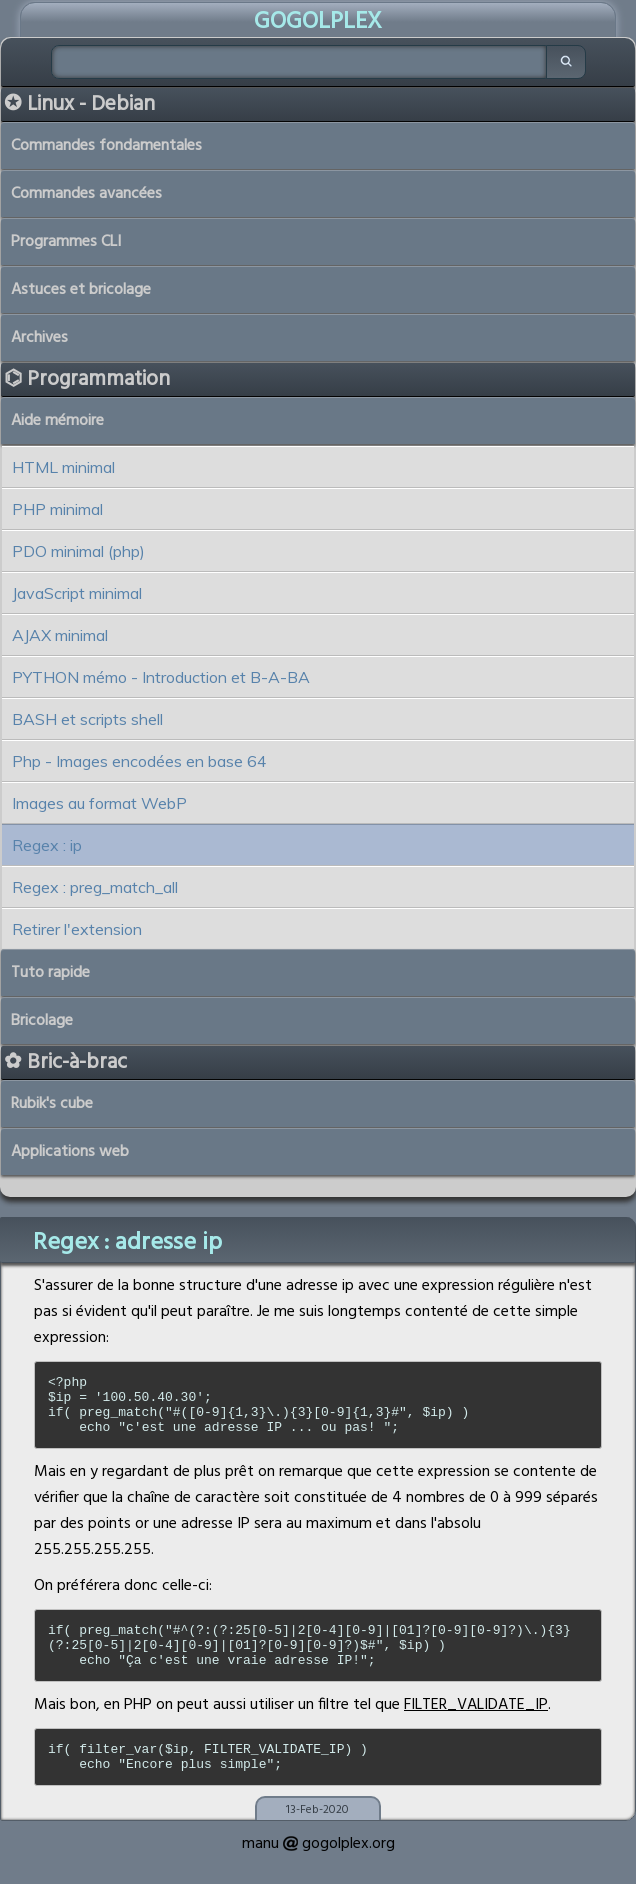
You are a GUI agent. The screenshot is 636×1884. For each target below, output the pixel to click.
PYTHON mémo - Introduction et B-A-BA (161, 677)
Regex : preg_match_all (95, 887)
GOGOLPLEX (318, 22)
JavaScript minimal (77, 593)
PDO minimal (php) (78, 551)
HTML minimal (63, 467)
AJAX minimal (60, 635)
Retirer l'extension (77, 929)
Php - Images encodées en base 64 (139, 761)
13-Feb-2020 (317, 1837)
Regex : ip (47, 845)
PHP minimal (57, 509)
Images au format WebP (99, 803)
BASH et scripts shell (87, 719)
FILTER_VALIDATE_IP (476, 1726)
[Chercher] (299, 62)
